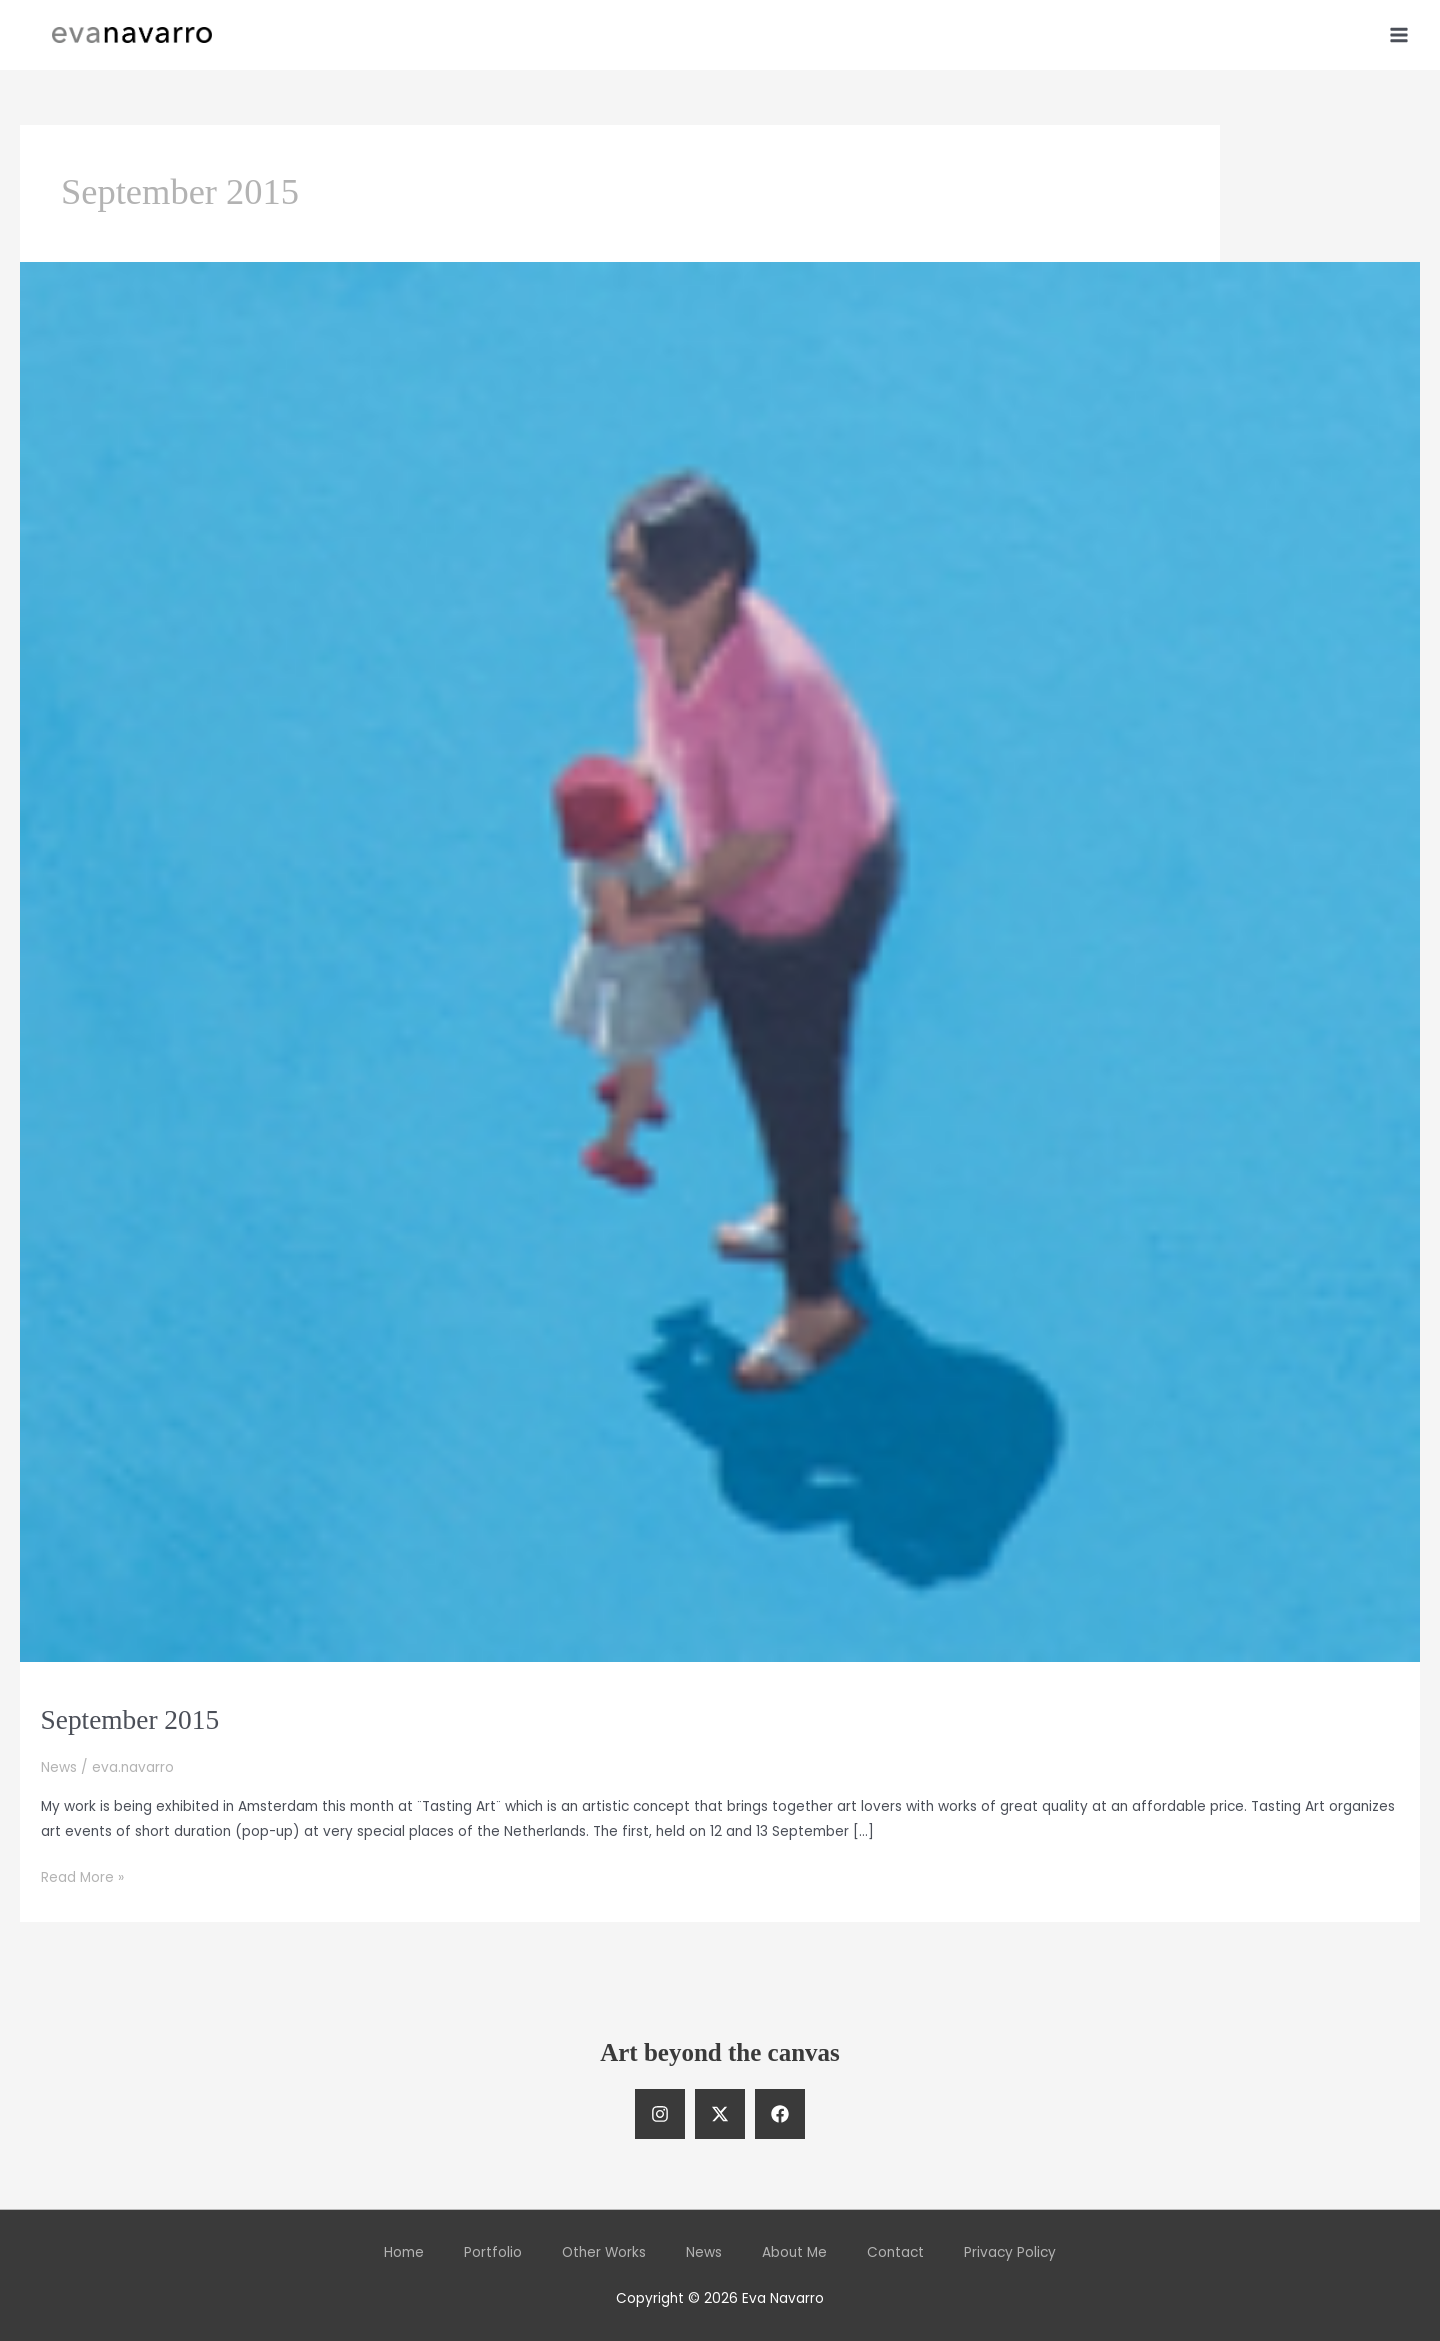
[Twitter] (720, 2114)
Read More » (82, 1877)
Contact (895, 2252)
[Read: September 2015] (720, 961)
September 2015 (130, 1720)
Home (404, 2252)
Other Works (604, 2252)
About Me (794, 2252)
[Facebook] (780, 2114)
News (59, 1767)
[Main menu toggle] (1399, 34)
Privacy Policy (1010, 2252)
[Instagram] (660, 2114)
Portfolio (493, 2252)
